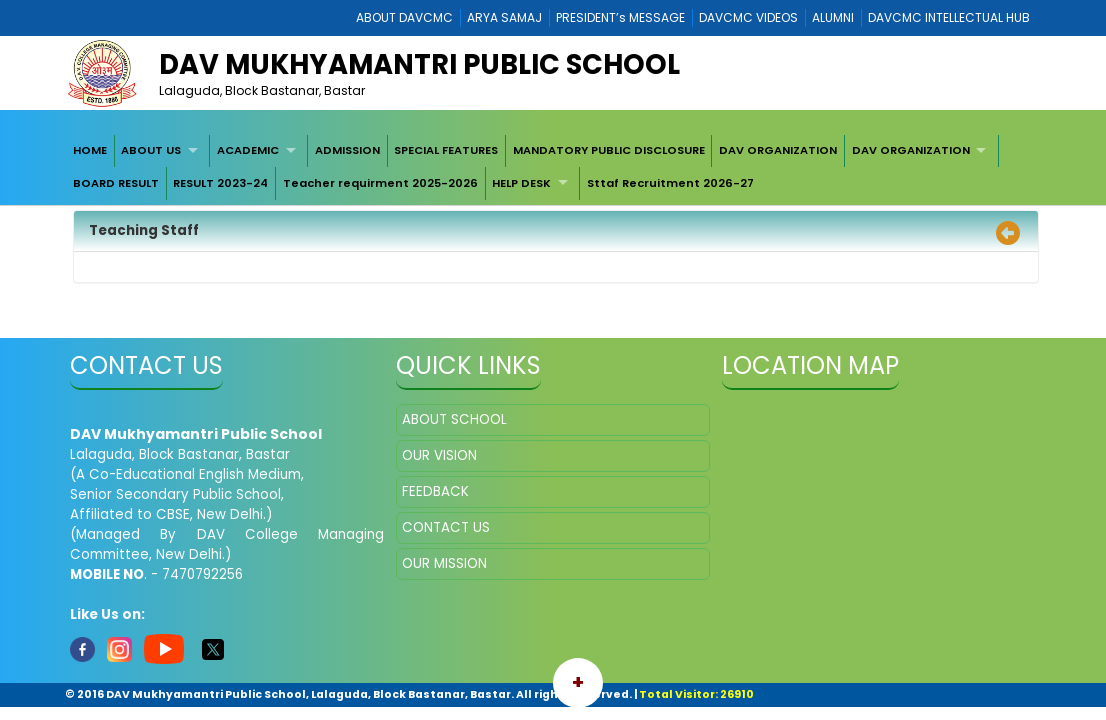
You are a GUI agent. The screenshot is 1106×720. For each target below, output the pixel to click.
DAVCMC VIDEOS (748, 17)
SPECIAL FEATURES (446, 150)
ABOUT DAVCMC (404, 17)
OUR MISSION (444, 563)
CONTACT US (446, 527)
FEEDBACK (435, 491)
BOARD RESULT (116, 183)
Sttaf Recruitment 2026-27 (670, 183)
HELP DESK (521, 183)
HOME (90, 150)
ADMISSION (347, 150)
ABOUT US (151, 150)
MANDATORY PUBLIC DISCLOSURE (609, 150)
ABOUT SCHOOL (454, 419)
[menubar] (552, 167)
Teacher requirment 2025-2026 (380, 183)
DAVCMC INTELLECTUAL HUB (949, 17)
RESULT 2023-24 (220, 183)
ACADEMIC (248, 150)
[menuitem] (90, 151)
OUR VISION (439, 455)
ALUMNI (833, 17)
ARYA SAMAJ (504, 17)
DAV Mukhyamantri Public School (419, 64)
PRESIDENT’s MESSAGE (620, 17)
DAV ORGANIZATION (778, 150)
